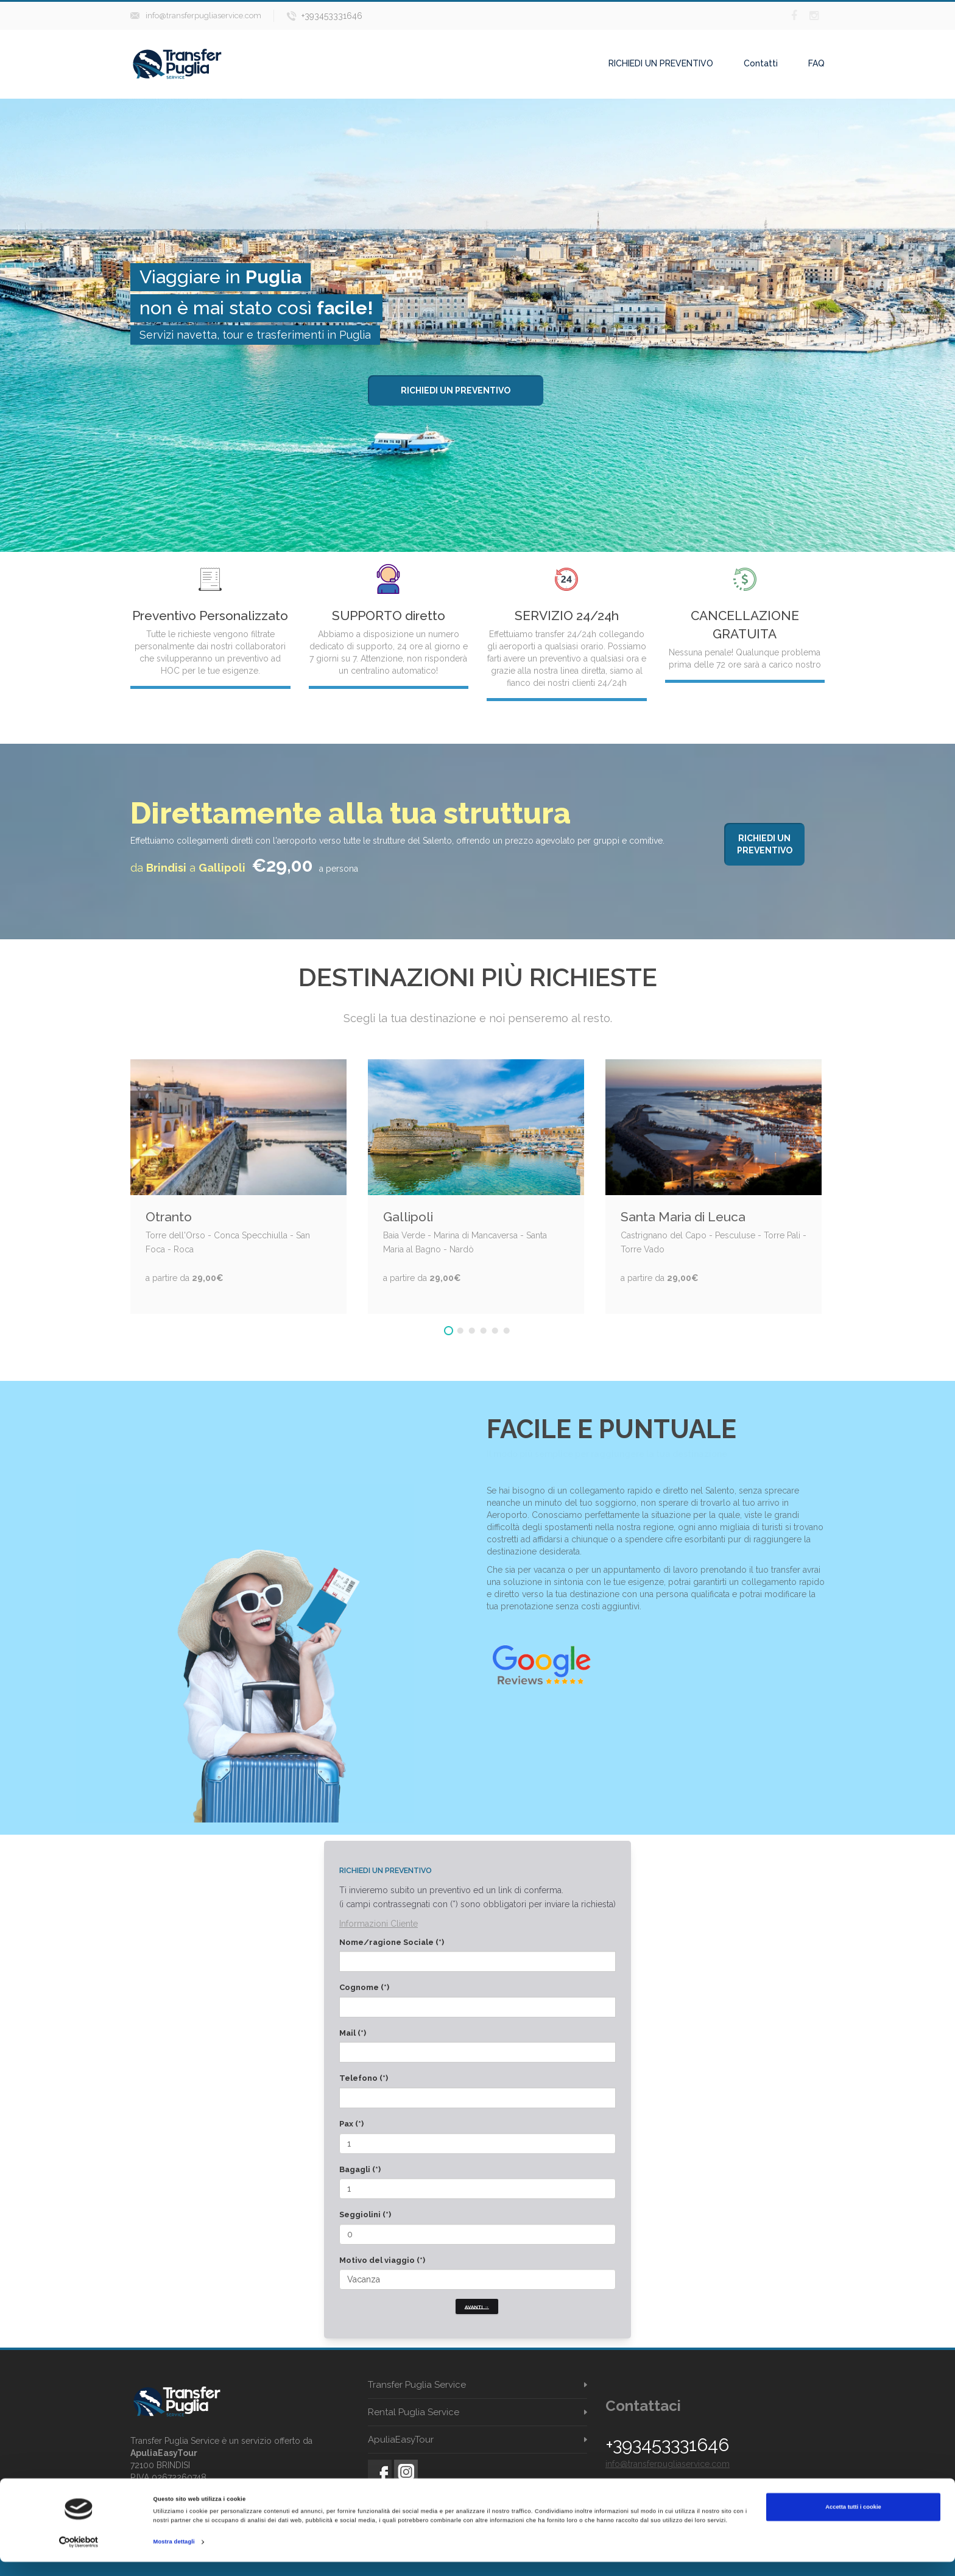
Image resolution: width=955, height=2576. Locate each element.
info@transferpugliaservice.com (203, 15)
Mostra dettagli (174, 2556)
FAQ (816, 63)
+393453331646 (331, 16)
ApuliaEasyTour (401, 2439)
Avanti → (477, 2306)
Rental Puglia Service (413, 2412)
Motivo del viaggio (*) (382, 2260)
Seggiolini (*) (365, 2214)
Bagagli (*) (360, 2169)
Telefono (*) (363, 2078)
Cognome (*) (364, 1987)
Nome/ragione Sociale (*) (391, 1942)
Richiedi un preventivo (455, 390)
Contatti (761, 63)
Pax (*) (351, 2123)
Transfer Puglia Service (417, 2384)
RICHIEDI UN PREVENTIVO (660, 63)
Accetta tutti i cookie (853, 2521)
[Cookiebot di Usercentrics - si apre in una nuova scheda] (79, 2555)
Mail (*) (352, 2033)
